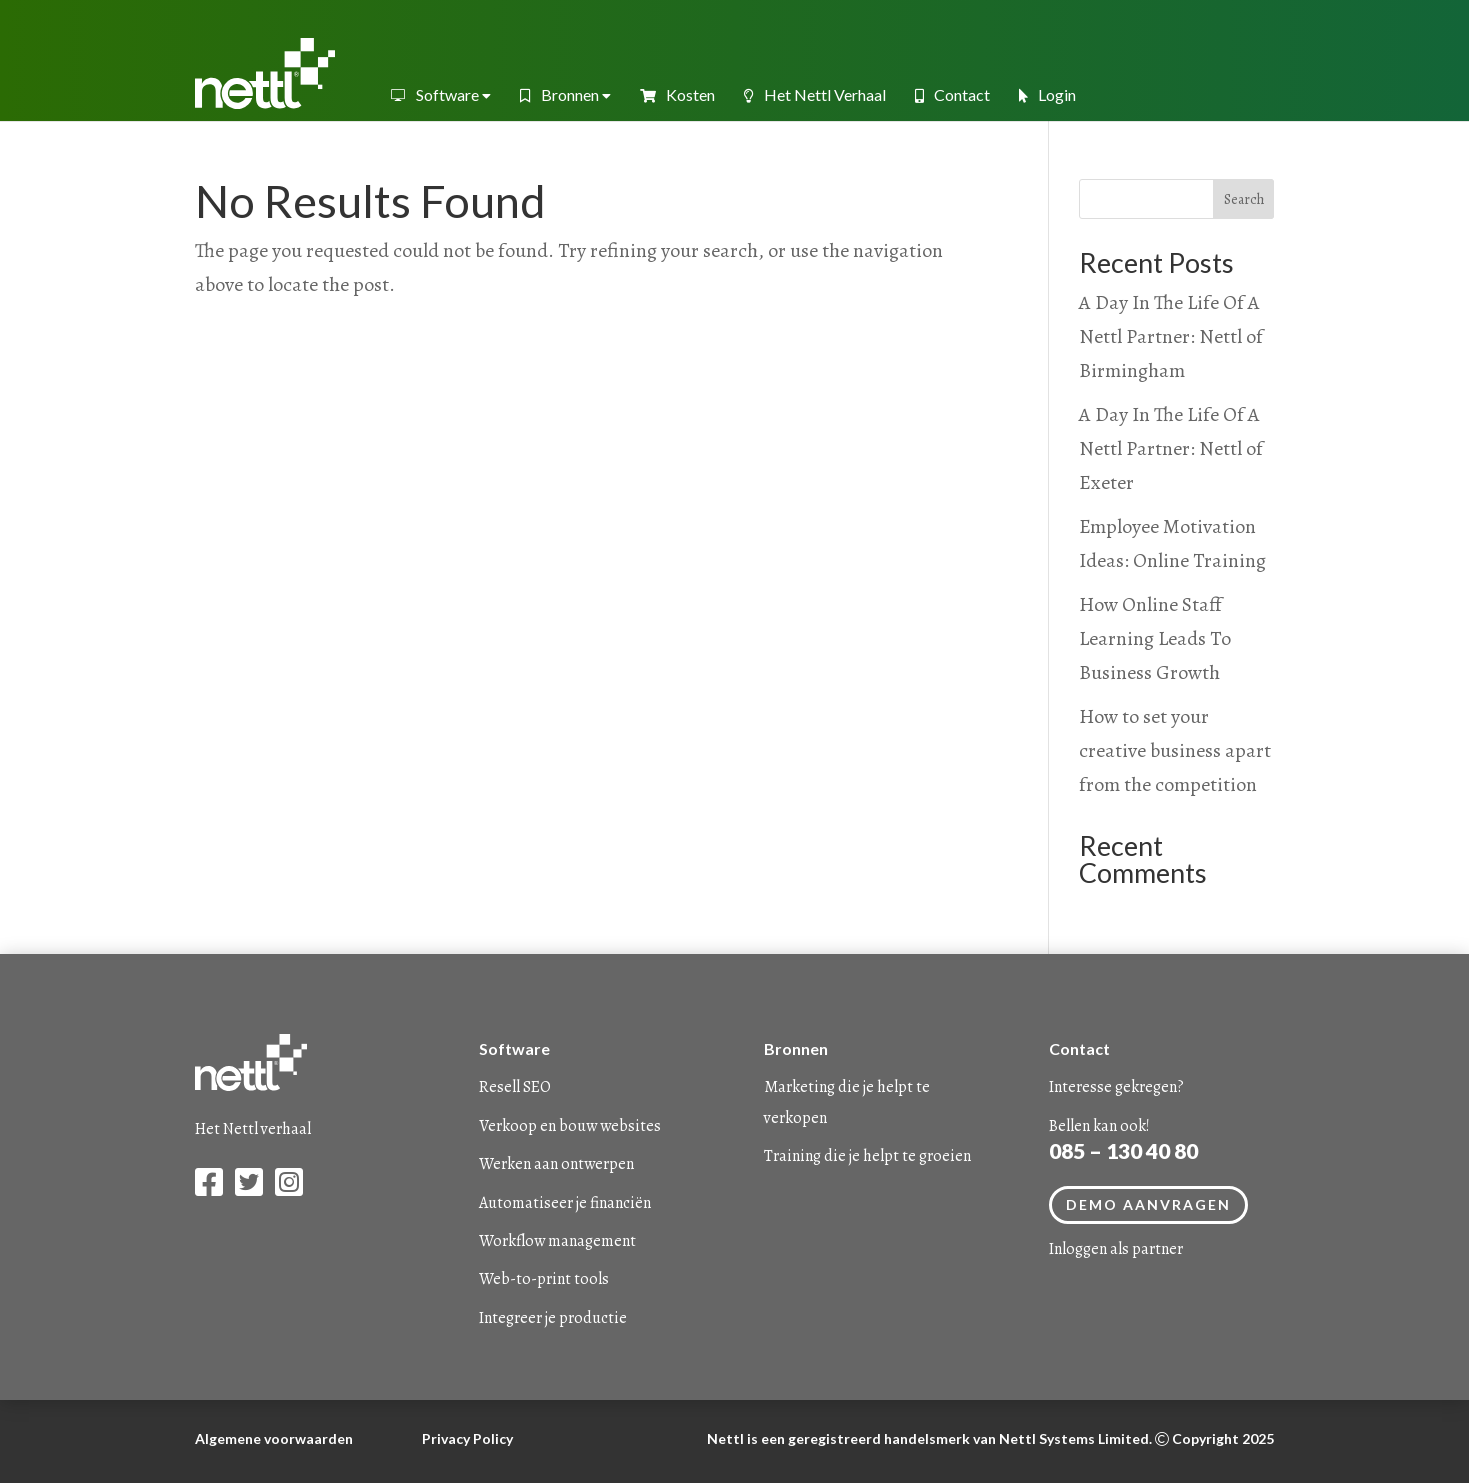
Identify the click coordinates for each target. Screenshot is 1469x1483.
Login (1047, 94)
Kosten (677, 94)
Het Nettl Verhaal (815, 94)
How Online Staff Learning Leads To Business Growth (1155, 638)
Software (440, 94)
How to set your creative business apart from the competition (1175, 750)
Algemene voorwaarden (274, 1438)
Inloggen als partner (1116, 1249)
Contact (952, 94)
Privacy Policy (467, 1438)
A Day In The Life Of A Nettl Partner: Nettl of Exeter (1171, 448)
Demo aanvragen (1148, 1204)
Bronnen (565, 94)
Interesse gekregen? (1116, 1087)
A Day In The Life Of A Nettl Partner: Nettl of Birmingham (1171, 336)
